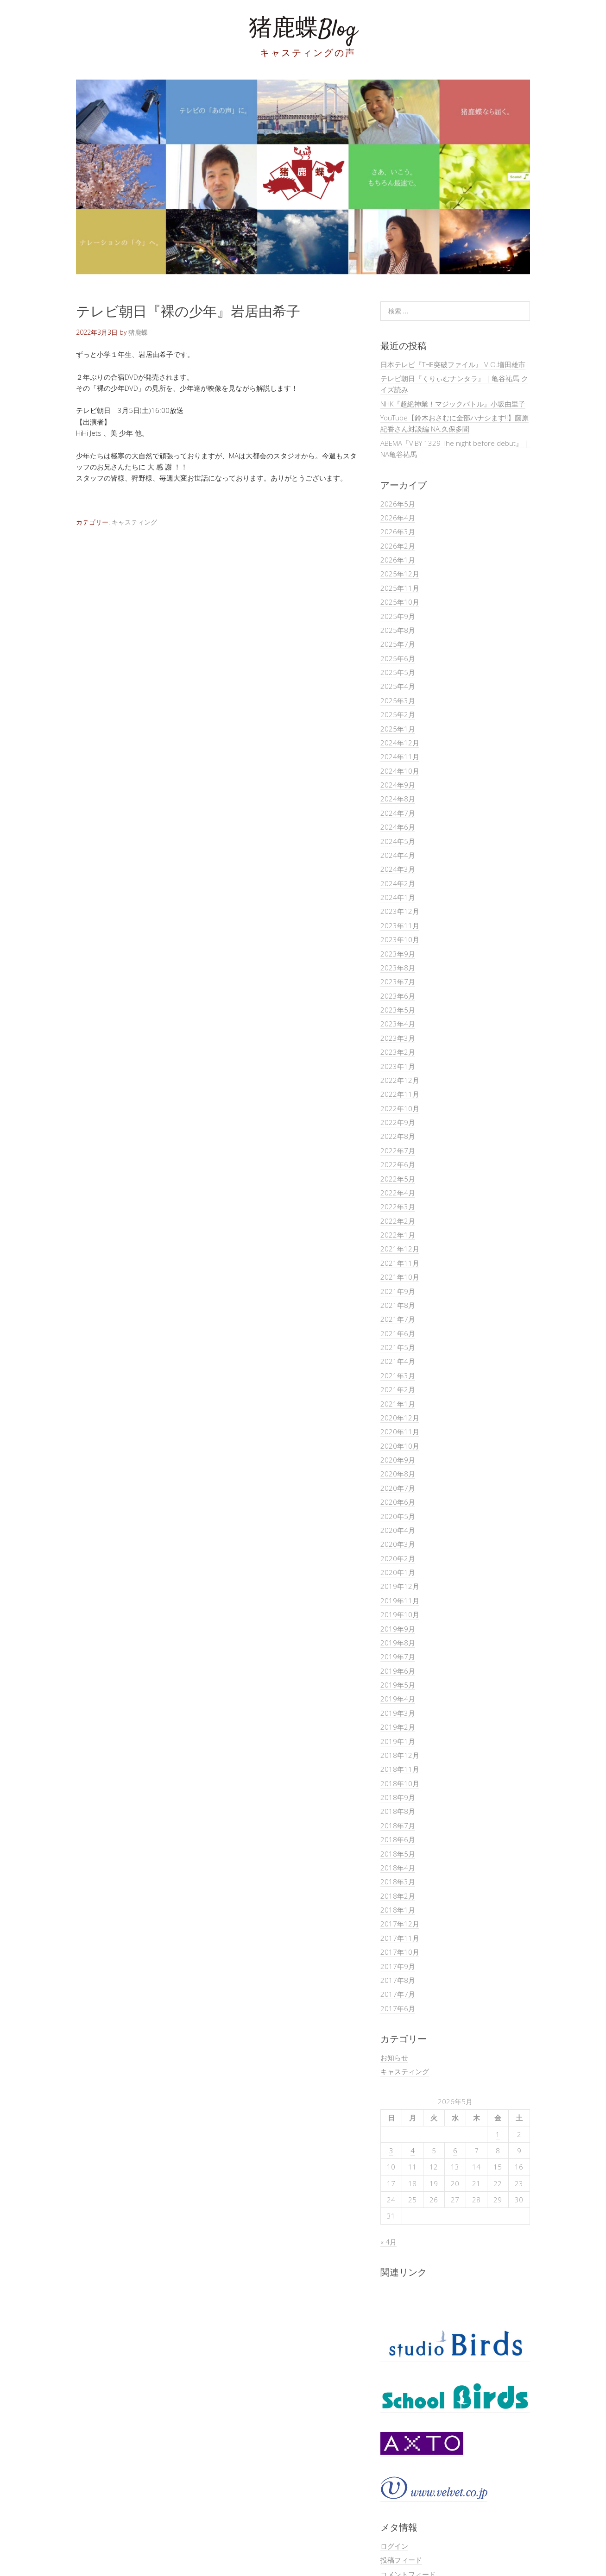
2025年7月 (397, 644)
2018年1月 (397, 1909)
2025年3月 (397, 700)
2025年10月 (399, 601)
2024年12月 (399, 742)
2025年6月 (397, 658)
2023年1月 (397, 1066)
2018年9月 (397, 1797)
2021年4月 (397, 1361)
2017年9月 (397, 1966)
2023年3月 (397, 1038)
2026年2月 (397, 545)
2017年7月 (397, 1994)
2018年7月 (397, 1825)
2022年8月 (397, 1136)
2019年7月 (397, 1656)
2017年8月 (397, 1980)
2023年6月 (397, 995)
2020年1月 (397, 1572)
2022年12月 (399, 1080)
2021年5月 (397, 1347)
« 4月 (388, 2241)
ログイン (394, 2546)
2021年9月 (397, 1291)
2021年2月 (397, 1389)
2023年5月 (397, 1009)
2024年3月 (397, 869)
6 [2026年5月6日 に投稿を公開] (455, 2150)
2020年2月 (397, 1558)
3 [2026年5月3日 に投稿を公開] (391, 2150)
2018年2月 (397, 1896)
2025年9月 (397, 616)
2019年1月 (397, 1741)
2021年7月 (397, 1319)
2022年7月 (397, 1150)
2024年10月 (399, 770)
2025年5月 (397, 672)
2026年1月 (397, 559)
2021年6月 (397, 1333)
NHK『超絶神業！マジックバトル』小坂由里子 (452, 403)
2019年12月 (399, 1586)
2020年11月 (399, 1431)
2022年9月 (397, 1122)
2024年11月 (399, 756)
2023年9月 (397, 953)
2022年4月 (397, 1192)
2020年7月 (397, 1488)
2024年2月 (397, 883)
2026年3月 (397, 531)
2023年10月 (399, 939)
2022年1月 (397, 1234)
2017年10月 (399, 1952)
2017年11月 (399, 1938)
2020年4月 (397, 1530)
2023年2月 (397, 1052)
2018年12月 (399, 1755)
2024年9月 (397, 784)
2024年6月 (397, 827)
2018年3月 (397, 1881)
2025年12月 (399, 573)
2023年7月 (397, 981)
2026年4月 (397, 517)
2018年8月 (397, 1811)
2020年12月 (399, 1417)
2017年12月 (399, 1923)
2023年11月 (399, 925)
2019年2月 (397, 1727)
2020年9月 (397, 1459)
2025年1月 (397, 728)
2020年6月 (397, 1502)
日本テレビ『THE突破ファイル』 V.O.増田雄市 (452, 364)
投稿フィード (401, 2559)
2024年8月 (397, 798)
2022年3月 (397, 1206)
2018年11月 (399, 1769)
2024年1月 (397, 897)
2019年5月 (397, 1684)
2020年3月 (397, 1544)
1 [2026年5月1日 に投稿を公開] (498, 2134)
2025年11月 (399, 588)
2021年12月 (399, 1248)
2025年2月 (397, 714)
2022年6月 (397, 1164)
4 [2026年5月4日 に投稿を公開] (412, 2150)
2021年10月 (399, 1277)
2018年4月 (397, 1867)
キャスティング (134, 522)
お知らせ (394, 2057)
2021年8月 (397, 1305)
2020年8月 (397, 1473)
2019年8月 (397, 1642)
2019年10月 (399, 1614)
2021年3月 (397, 1375)
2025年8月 (397, 630)
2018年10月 (399, 1783)
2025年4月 (397, 686)
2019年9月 (397, 1628)
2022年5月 (397, 1178)
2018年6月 (397, 1839)
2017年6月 (397, 2008)
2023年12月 (399, 911)
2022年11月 (399, 1094)
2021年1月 (397, 1403)
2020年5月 (397, 1516)
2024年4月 (397, 855)
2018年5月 (397, 1853)
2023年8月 (397, 967)
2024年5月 (397, 841)
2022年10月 (399, 1108)
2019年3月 (397, 1713)
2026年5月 (397, 503)
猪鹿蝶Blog (303, 29)
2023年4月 (397, 1023)
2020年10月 (399, 1446)
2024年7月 (397, 813)
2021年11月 (399, 1263)
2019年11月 (399, 1600)
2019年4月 (397, 1698)
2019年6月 (397, 1671)
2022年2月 (397, 1220)
